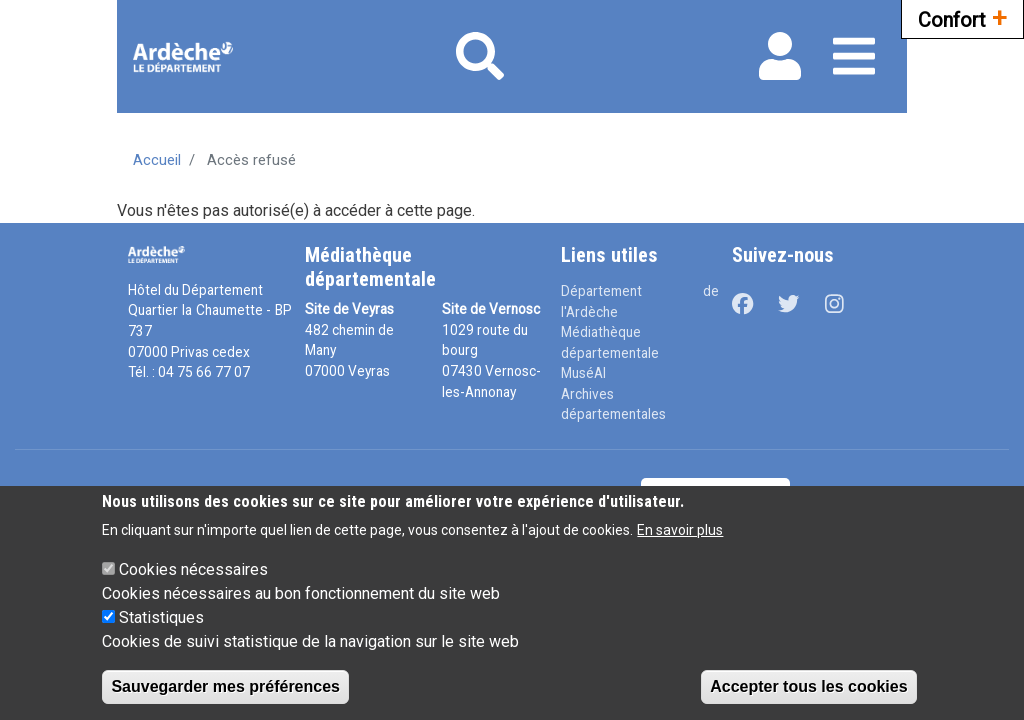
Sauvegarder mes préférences (225, 686)
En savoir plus (680, 530)
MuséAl (583, 373)
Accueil (157, 160)
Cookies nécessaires (193, 569)
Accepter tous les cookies (808, 686)
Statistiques (161, 617)
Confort (962, 17)
